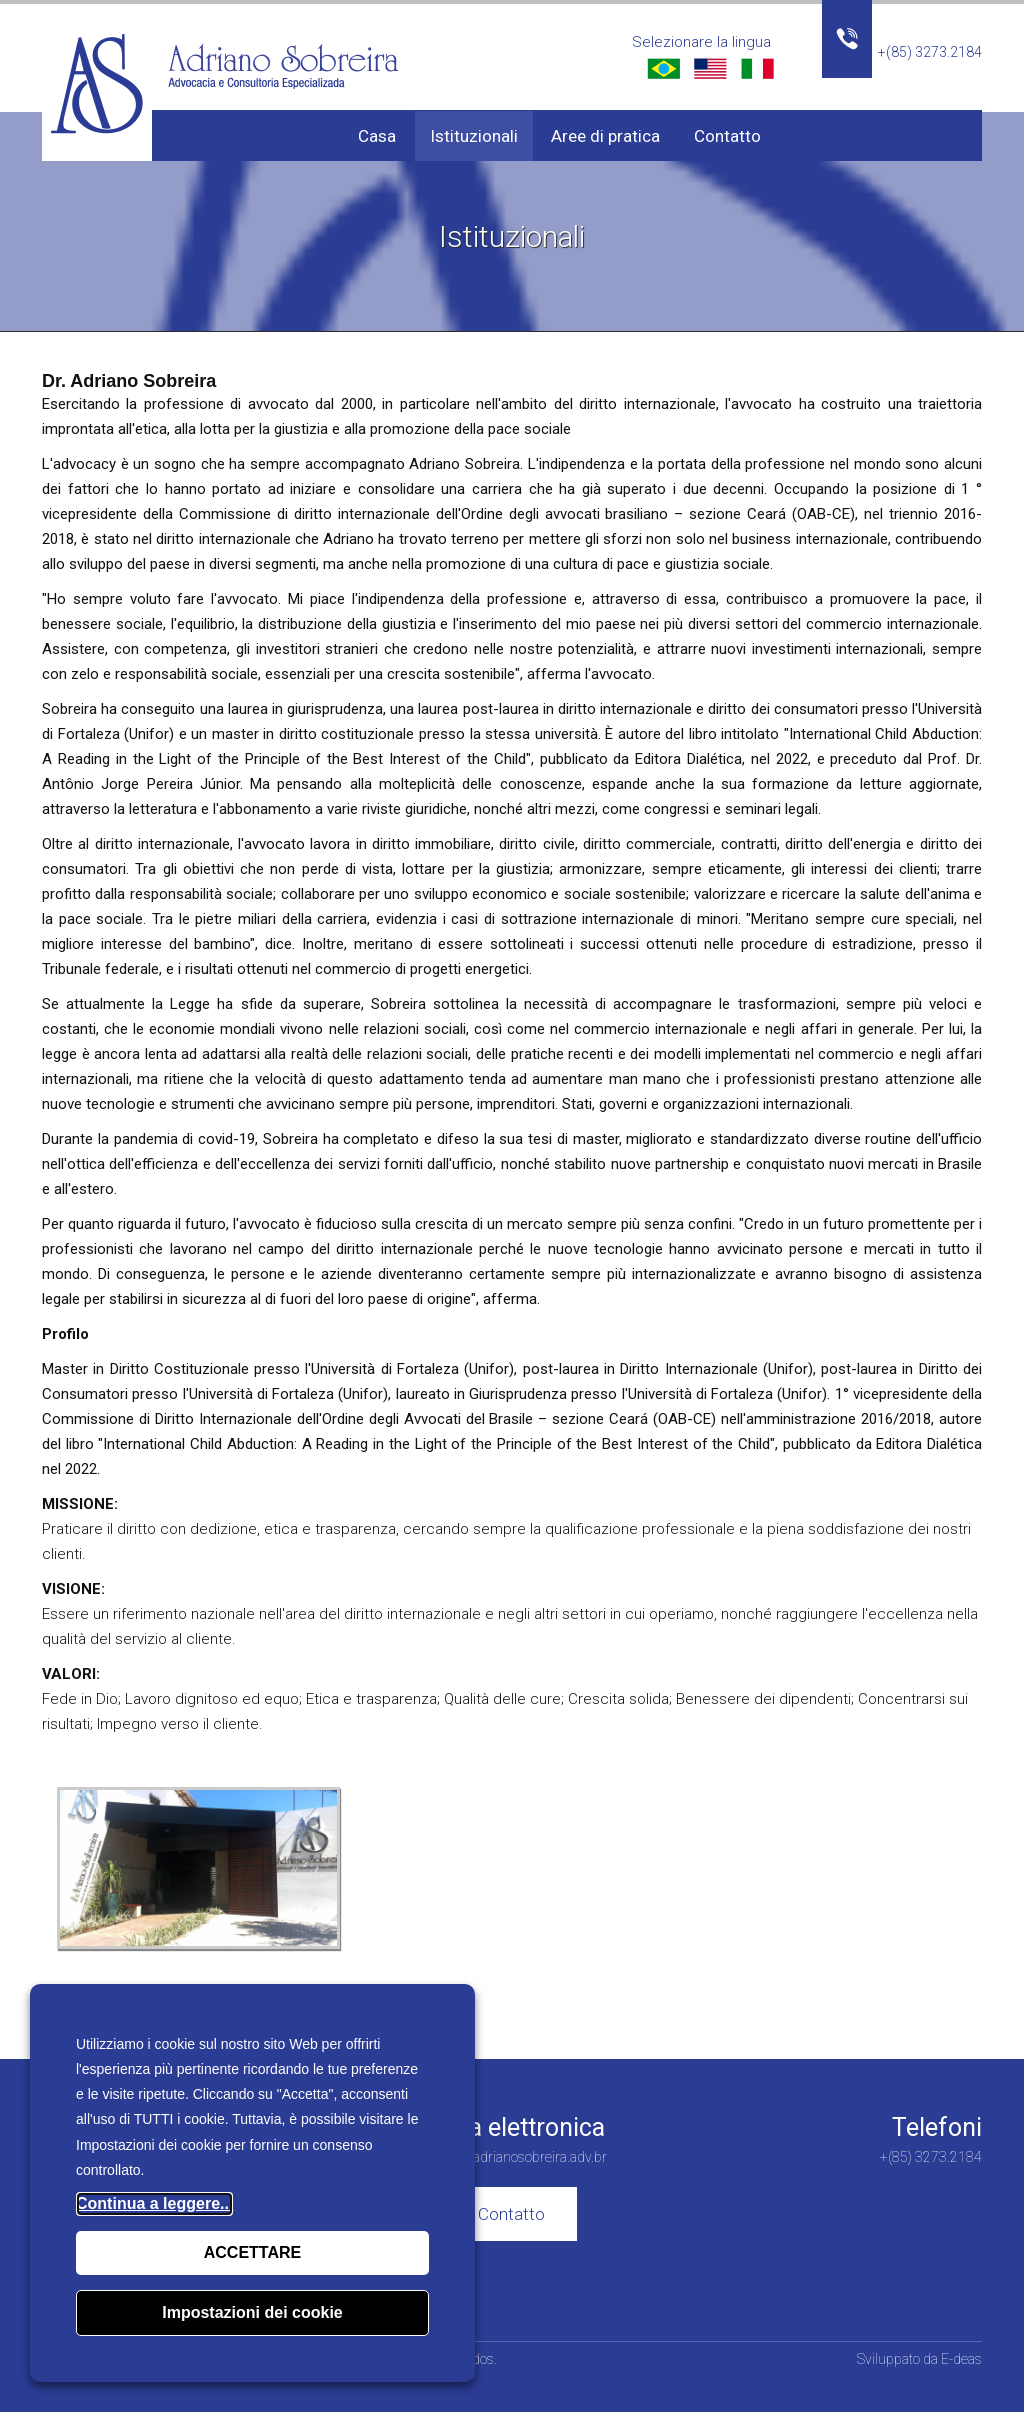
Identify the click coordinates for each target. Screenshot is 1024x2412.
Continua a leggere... (154, 2203)
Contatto (727, 136)
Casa (377, 136)
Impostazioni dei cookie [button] (252, 2312)
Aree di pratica (605, 136)
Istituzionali (474, 136)
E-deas (961, 2359)
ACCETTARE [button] (252, 2252)
